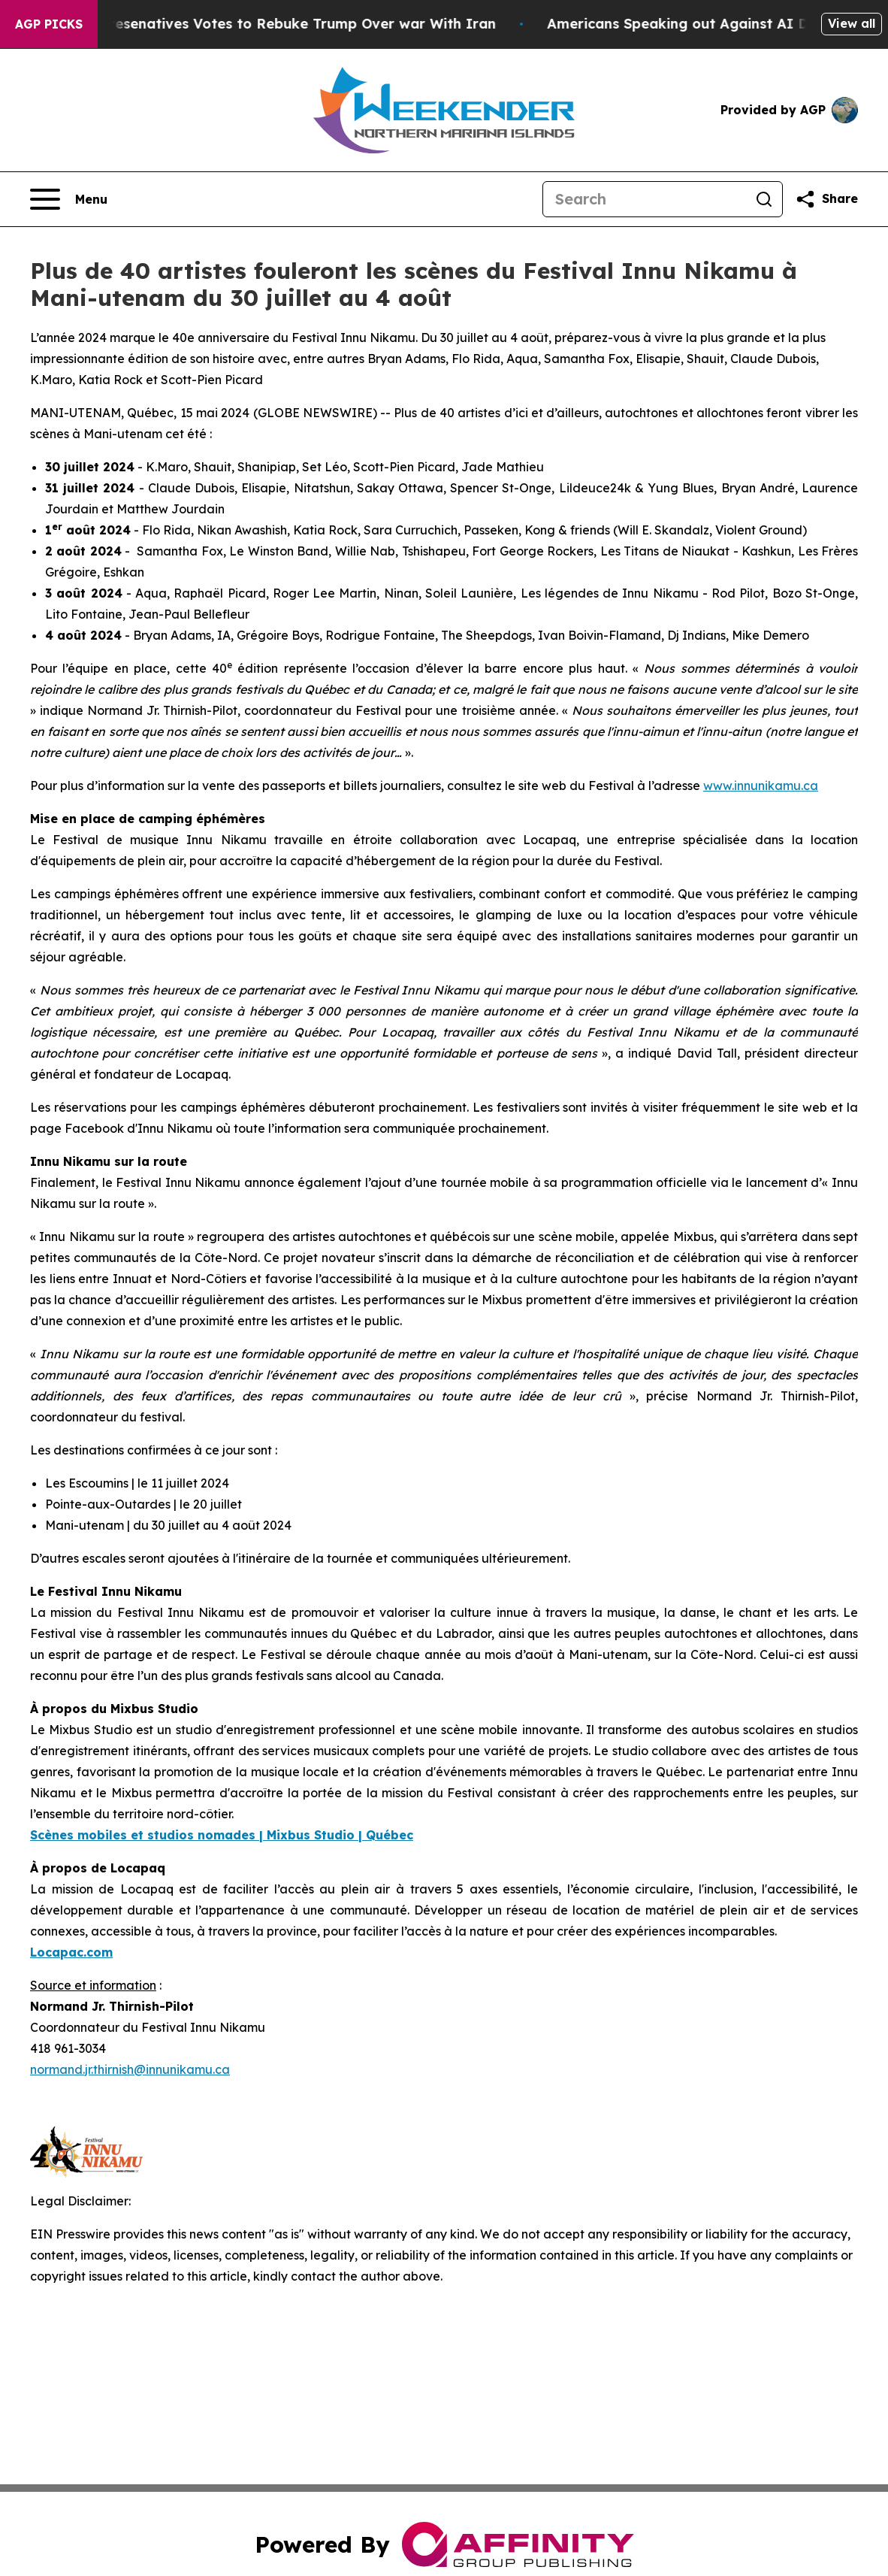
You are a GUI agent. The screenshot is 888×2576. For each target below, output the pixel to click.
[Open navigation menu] (68, 199)
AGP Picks (49, 24)
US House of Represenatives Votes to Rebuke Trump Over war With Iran (266, 23)
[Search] (644, 199)
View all (851, 23)
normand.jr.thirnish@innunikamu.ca (130, 2069)
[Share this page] (826, 199)
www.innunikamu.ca (760, 785)
